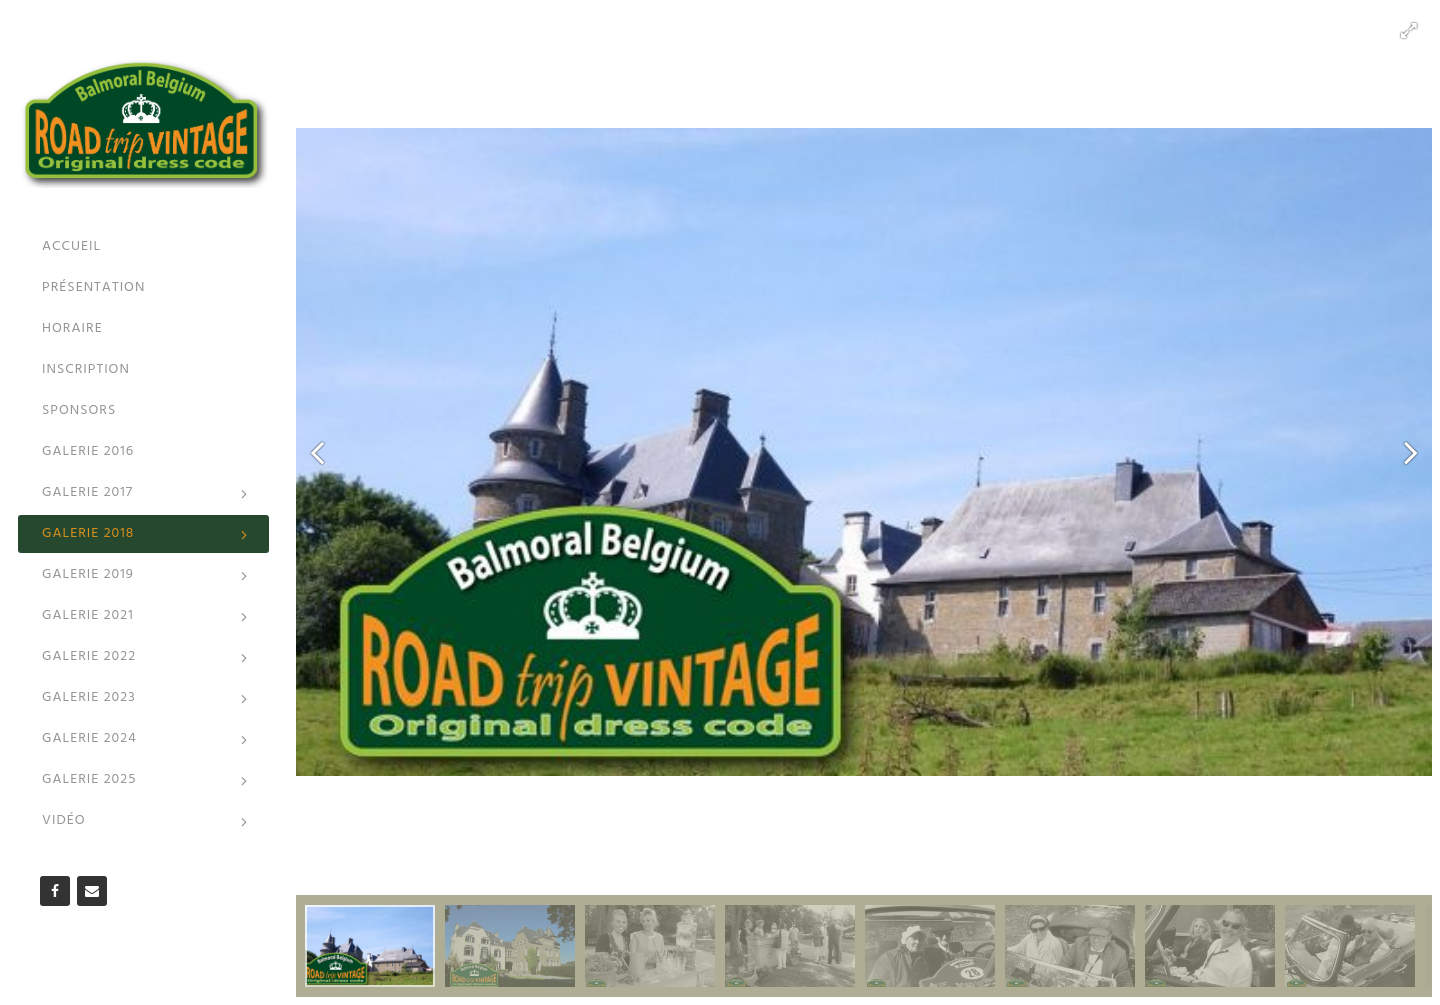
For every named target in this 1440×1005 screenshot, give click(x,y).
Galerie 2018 (145, 533)
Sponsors (79, 410)
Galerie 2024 (145, 738)
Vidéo (145, 820)
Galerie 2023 (145, 697)
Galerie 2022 (145, 656)
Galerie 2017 (145, 492)
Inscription (86, 369)
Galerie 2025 (145, 779)
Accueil (71, 246)
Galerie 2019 (145, 574)
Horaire (72, 328)
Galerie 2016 (88, 451)
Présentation (93, 287)
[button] (1408, 31)
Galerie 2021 (145, 615)
